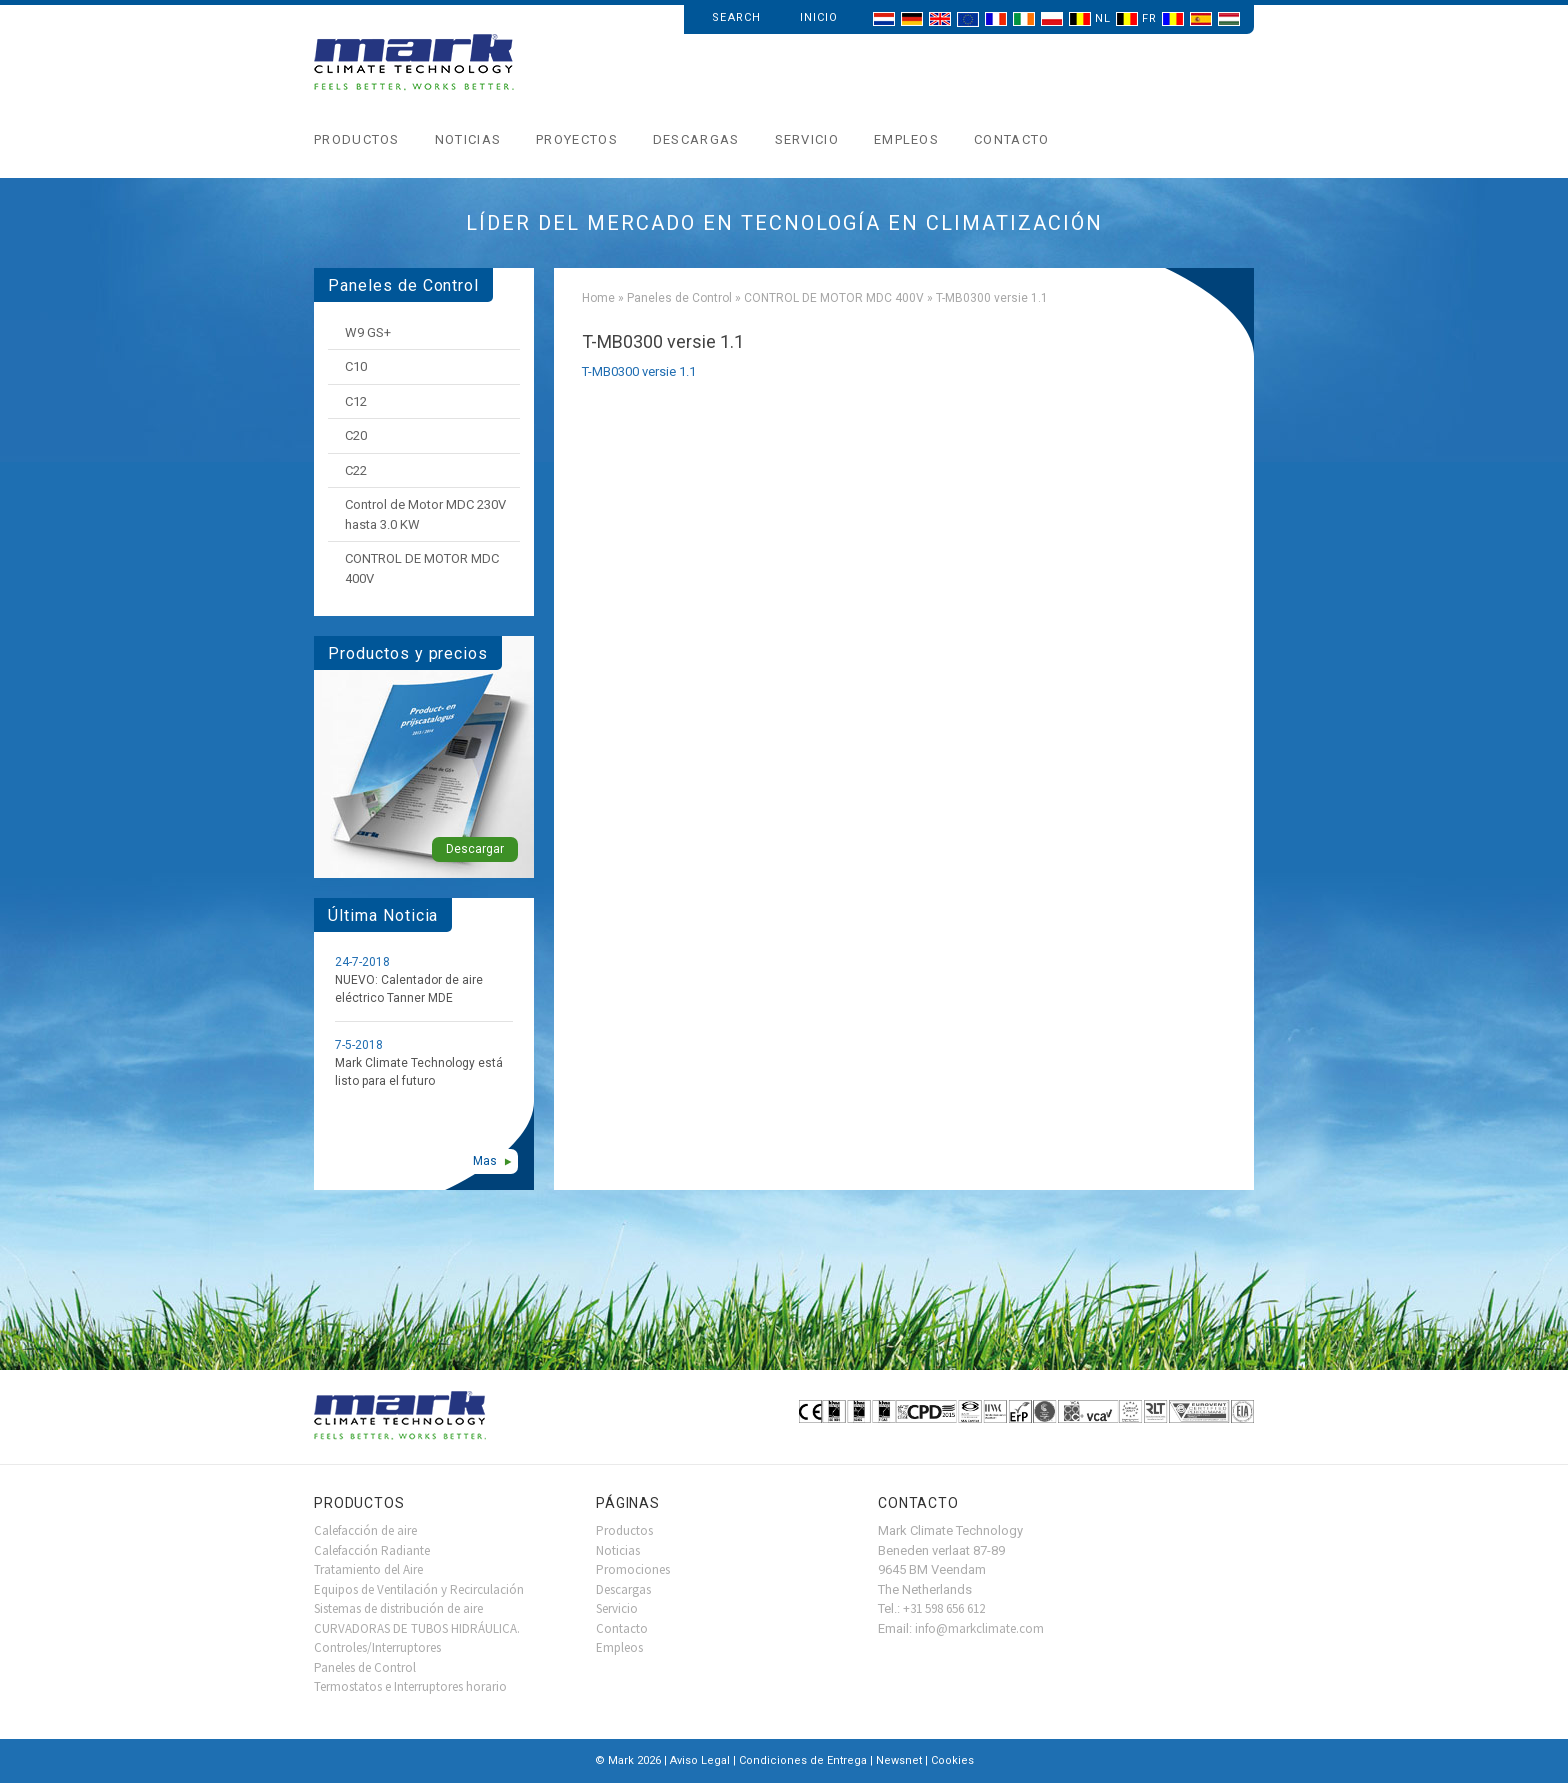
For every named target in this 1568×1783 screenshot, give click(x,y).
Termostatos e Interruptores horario (410, 1686)
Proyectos (577, 139)
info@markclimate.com (979, 1628)
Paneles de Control (679, 298)
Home (598, 298)
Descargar (475, 849)
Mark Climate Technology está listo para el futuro (419, 1072)
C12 (356, 401)
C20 (356, 435)
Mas (485, 1161)
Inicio (819, 17)
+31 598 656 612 (944, 1608)
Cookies (952, 1760)
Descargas (696, 139)
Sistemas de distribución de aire (398, 1608)
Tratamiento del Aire (368, 1569)
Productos (357, 139)
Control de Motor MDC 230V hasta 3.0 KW (425, 514)
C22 (356, 470)
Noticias (468, 139)
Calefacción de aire (365, 1530)
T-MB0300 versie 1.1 (639, 371)
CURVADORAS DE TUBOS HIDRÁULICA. (417, 1628)
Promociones (633, 1569)
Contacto (1011, 139)
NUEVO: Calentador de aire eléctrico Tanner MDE (409, 989)
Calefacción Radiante (372, 1550)
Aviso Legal (700, 1760)
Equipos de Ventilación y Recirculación (419, 1589)
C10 (356, 366)
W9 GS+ (368, 332)
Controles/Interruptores (377, 1647)
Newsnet (899, 1760)
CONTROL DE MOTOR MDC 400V (834, 298)
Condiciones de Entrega (803, 1760)
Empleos (906, 139)
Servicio (807, 139)
